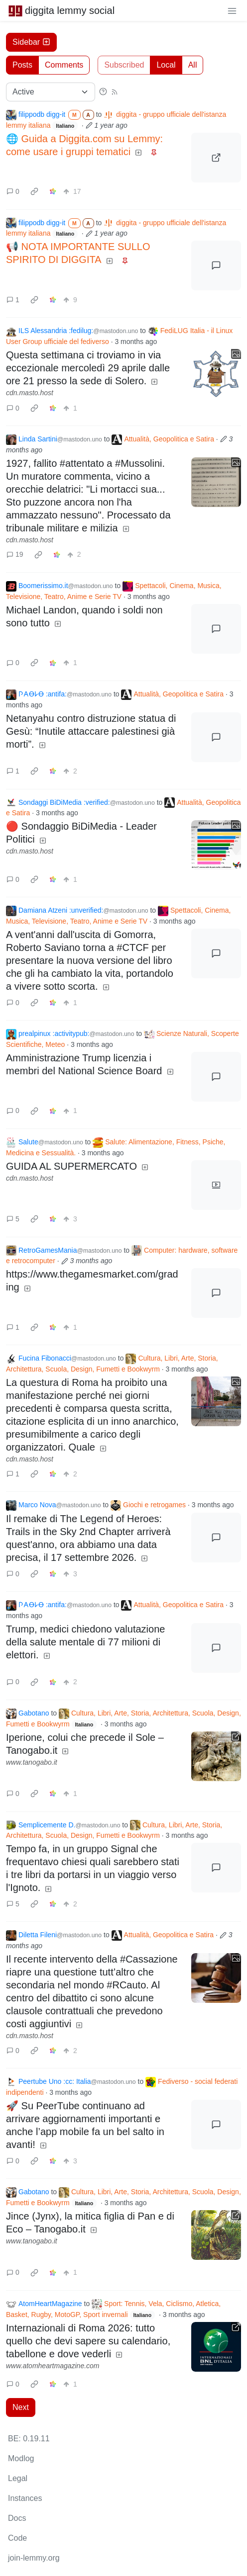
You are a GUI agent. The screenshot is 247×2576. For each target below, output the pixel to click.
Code (17, 2538)
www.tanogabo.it (31, 1762)
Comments (64, 65)
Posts (22, 65)
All (192, 65)
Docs (17, 2518)
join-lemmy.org (34, 2558)
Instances (25, 2498)
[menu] (232, 10)
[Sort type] (50, 92)
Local (165, 65)
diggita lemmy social (61, 10)
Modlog (21, 2458)
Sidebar (31, 42)
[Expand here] (216, 374)
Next (20, 2407)
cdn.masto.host (29, 393)
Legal (17, 2478)
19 (14, 554)
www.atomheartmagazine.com (53, 2366)
